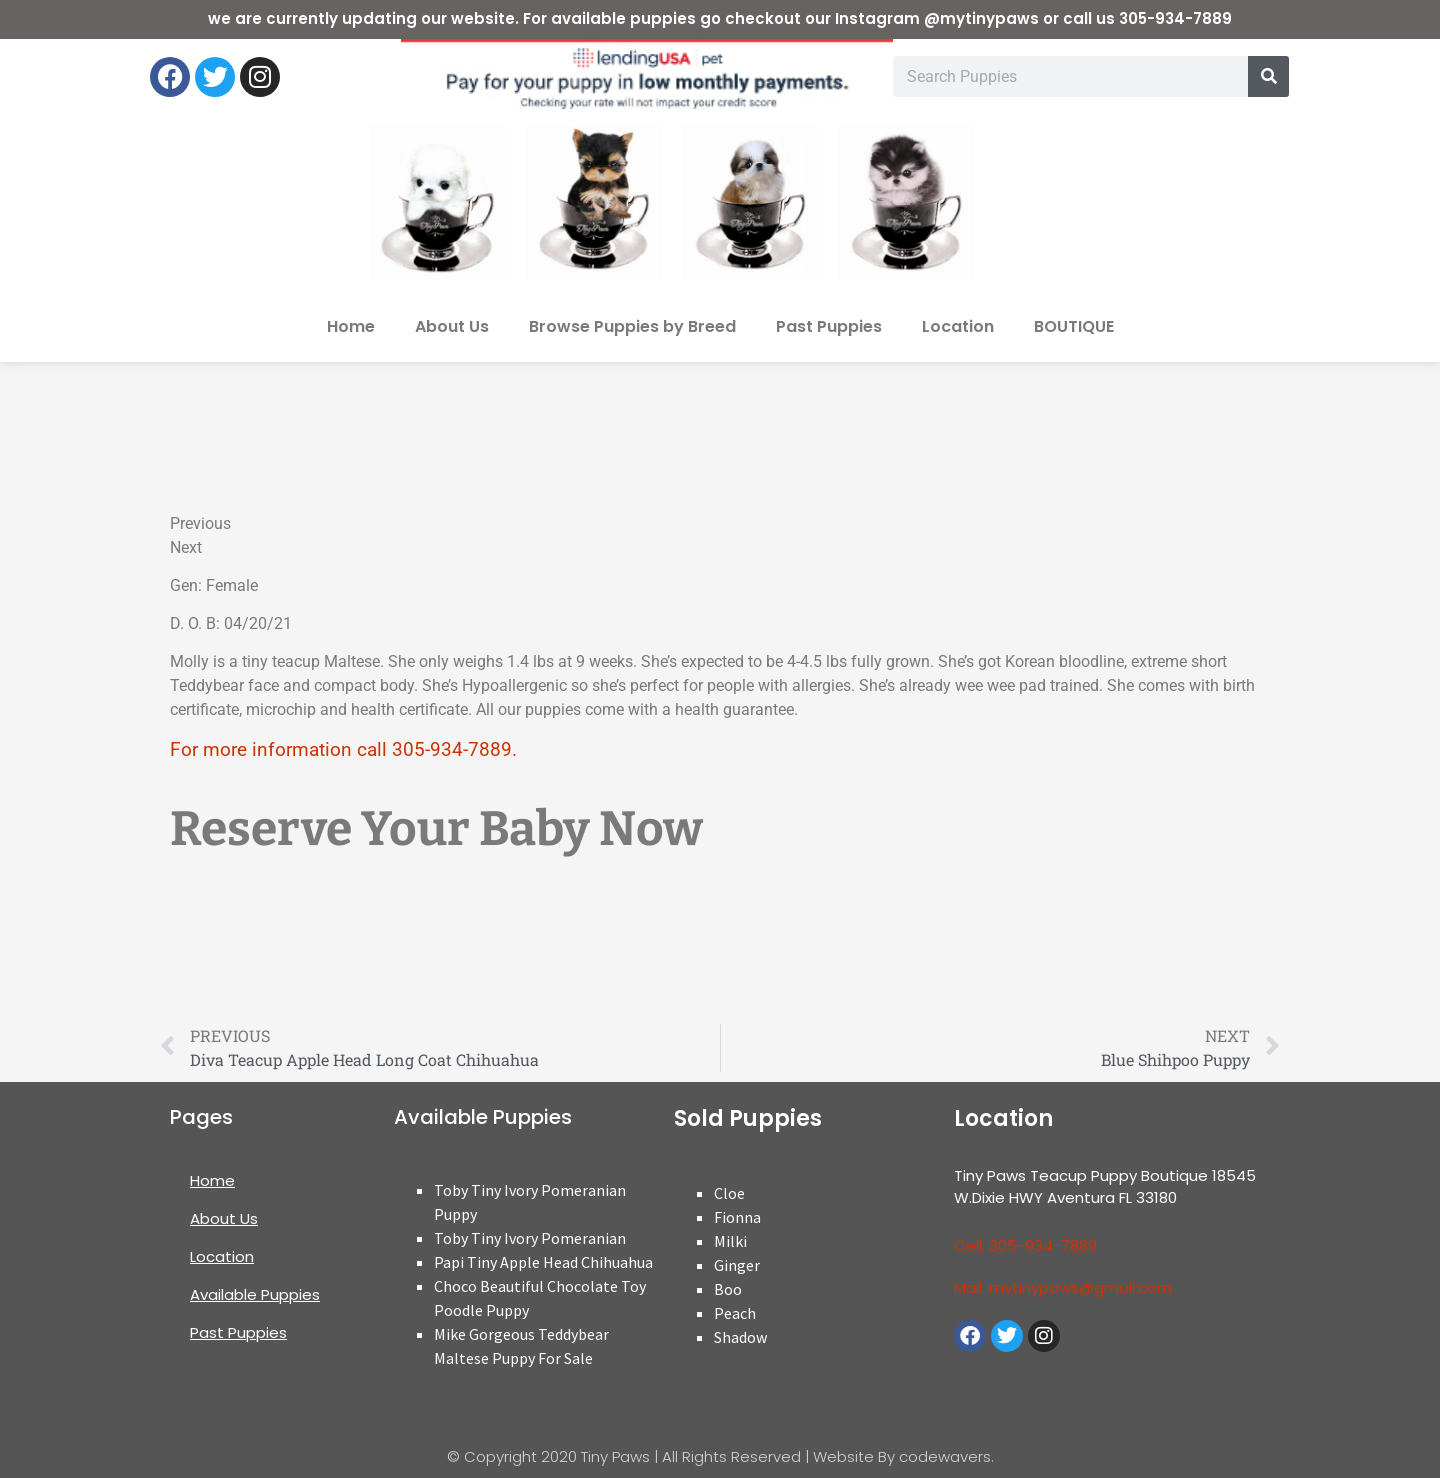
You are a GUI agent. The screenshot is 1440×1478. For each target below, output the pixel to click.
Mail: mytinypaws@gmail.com (1063, 1287)
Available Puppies (255, 1294)
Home (351, 326)
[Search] (1268, 76)
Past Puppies (829, 326)
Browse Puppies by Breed (632, 326)
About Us (452, 326)
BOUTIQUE (1074, 326)
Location (958, 326)
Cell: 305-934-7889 (1025, 1245)
